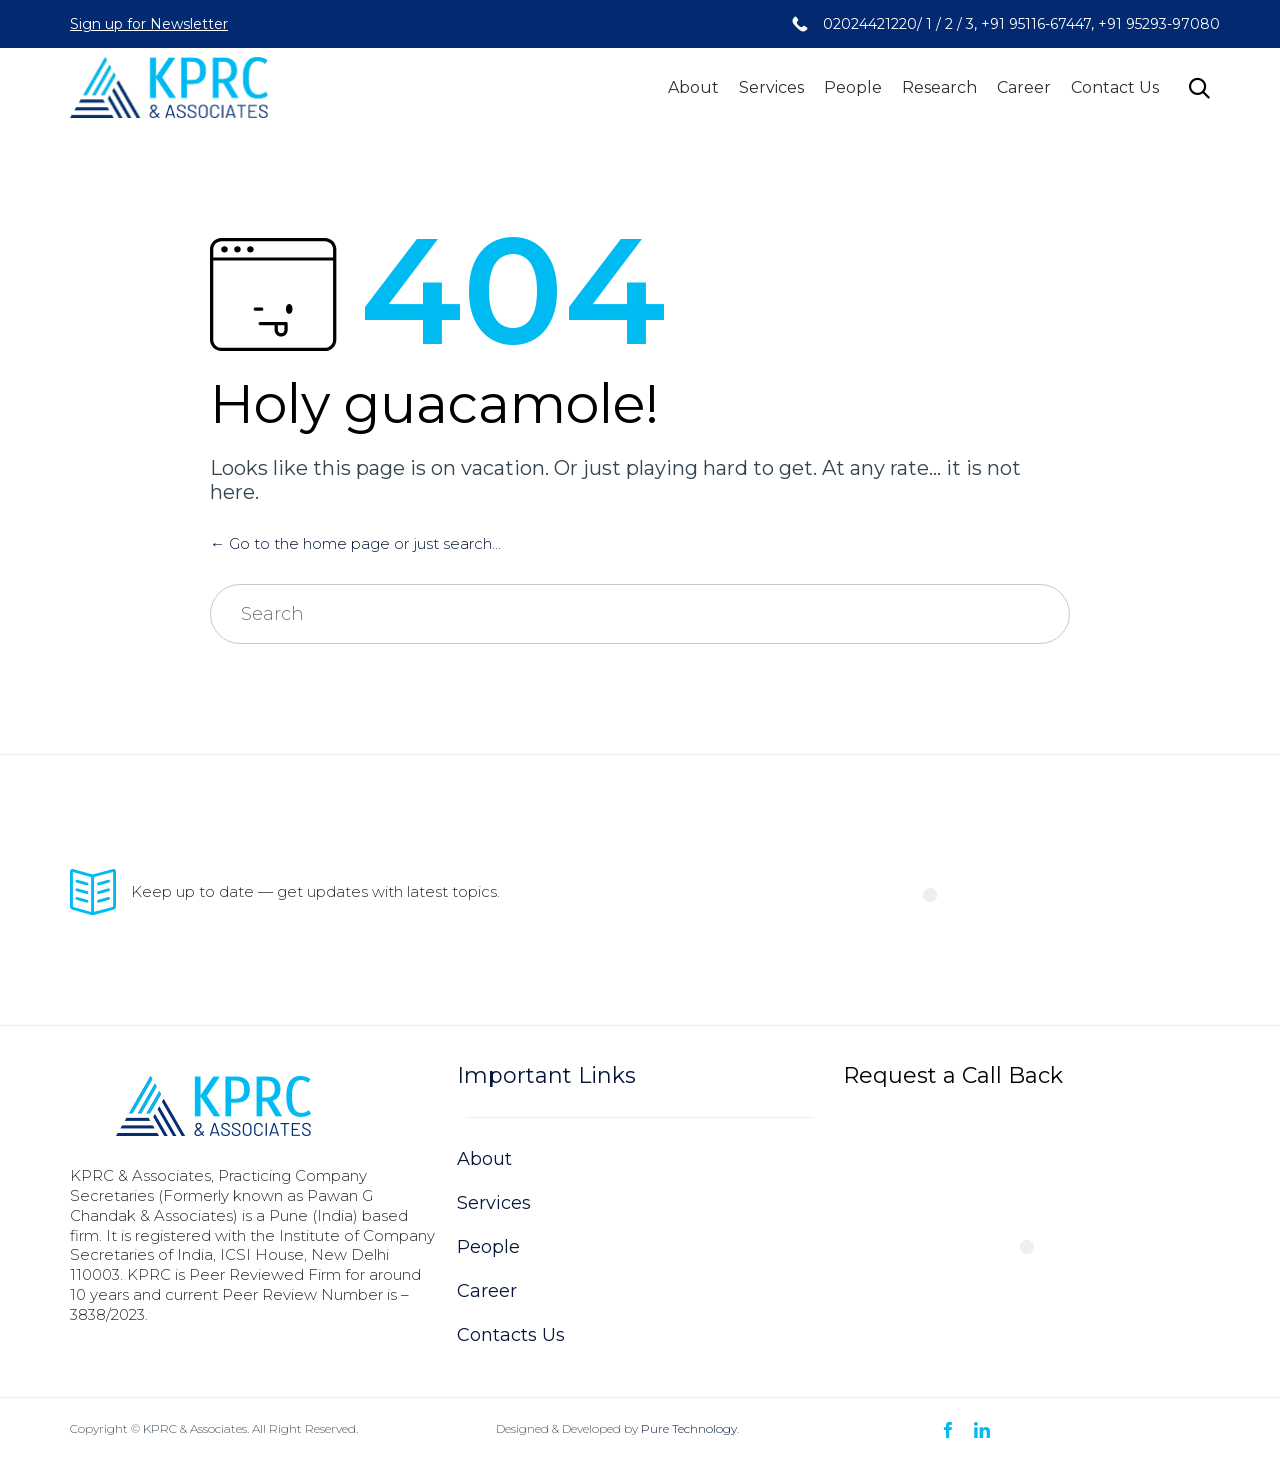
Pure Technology (689, 1428)
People (853, 87)
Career (1024, 87)
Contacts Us (511, 1335)
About (693, 87)
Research (939, 87)
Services (771, 87)
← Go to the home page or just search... (355, 543)
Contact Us (1115, 87)
